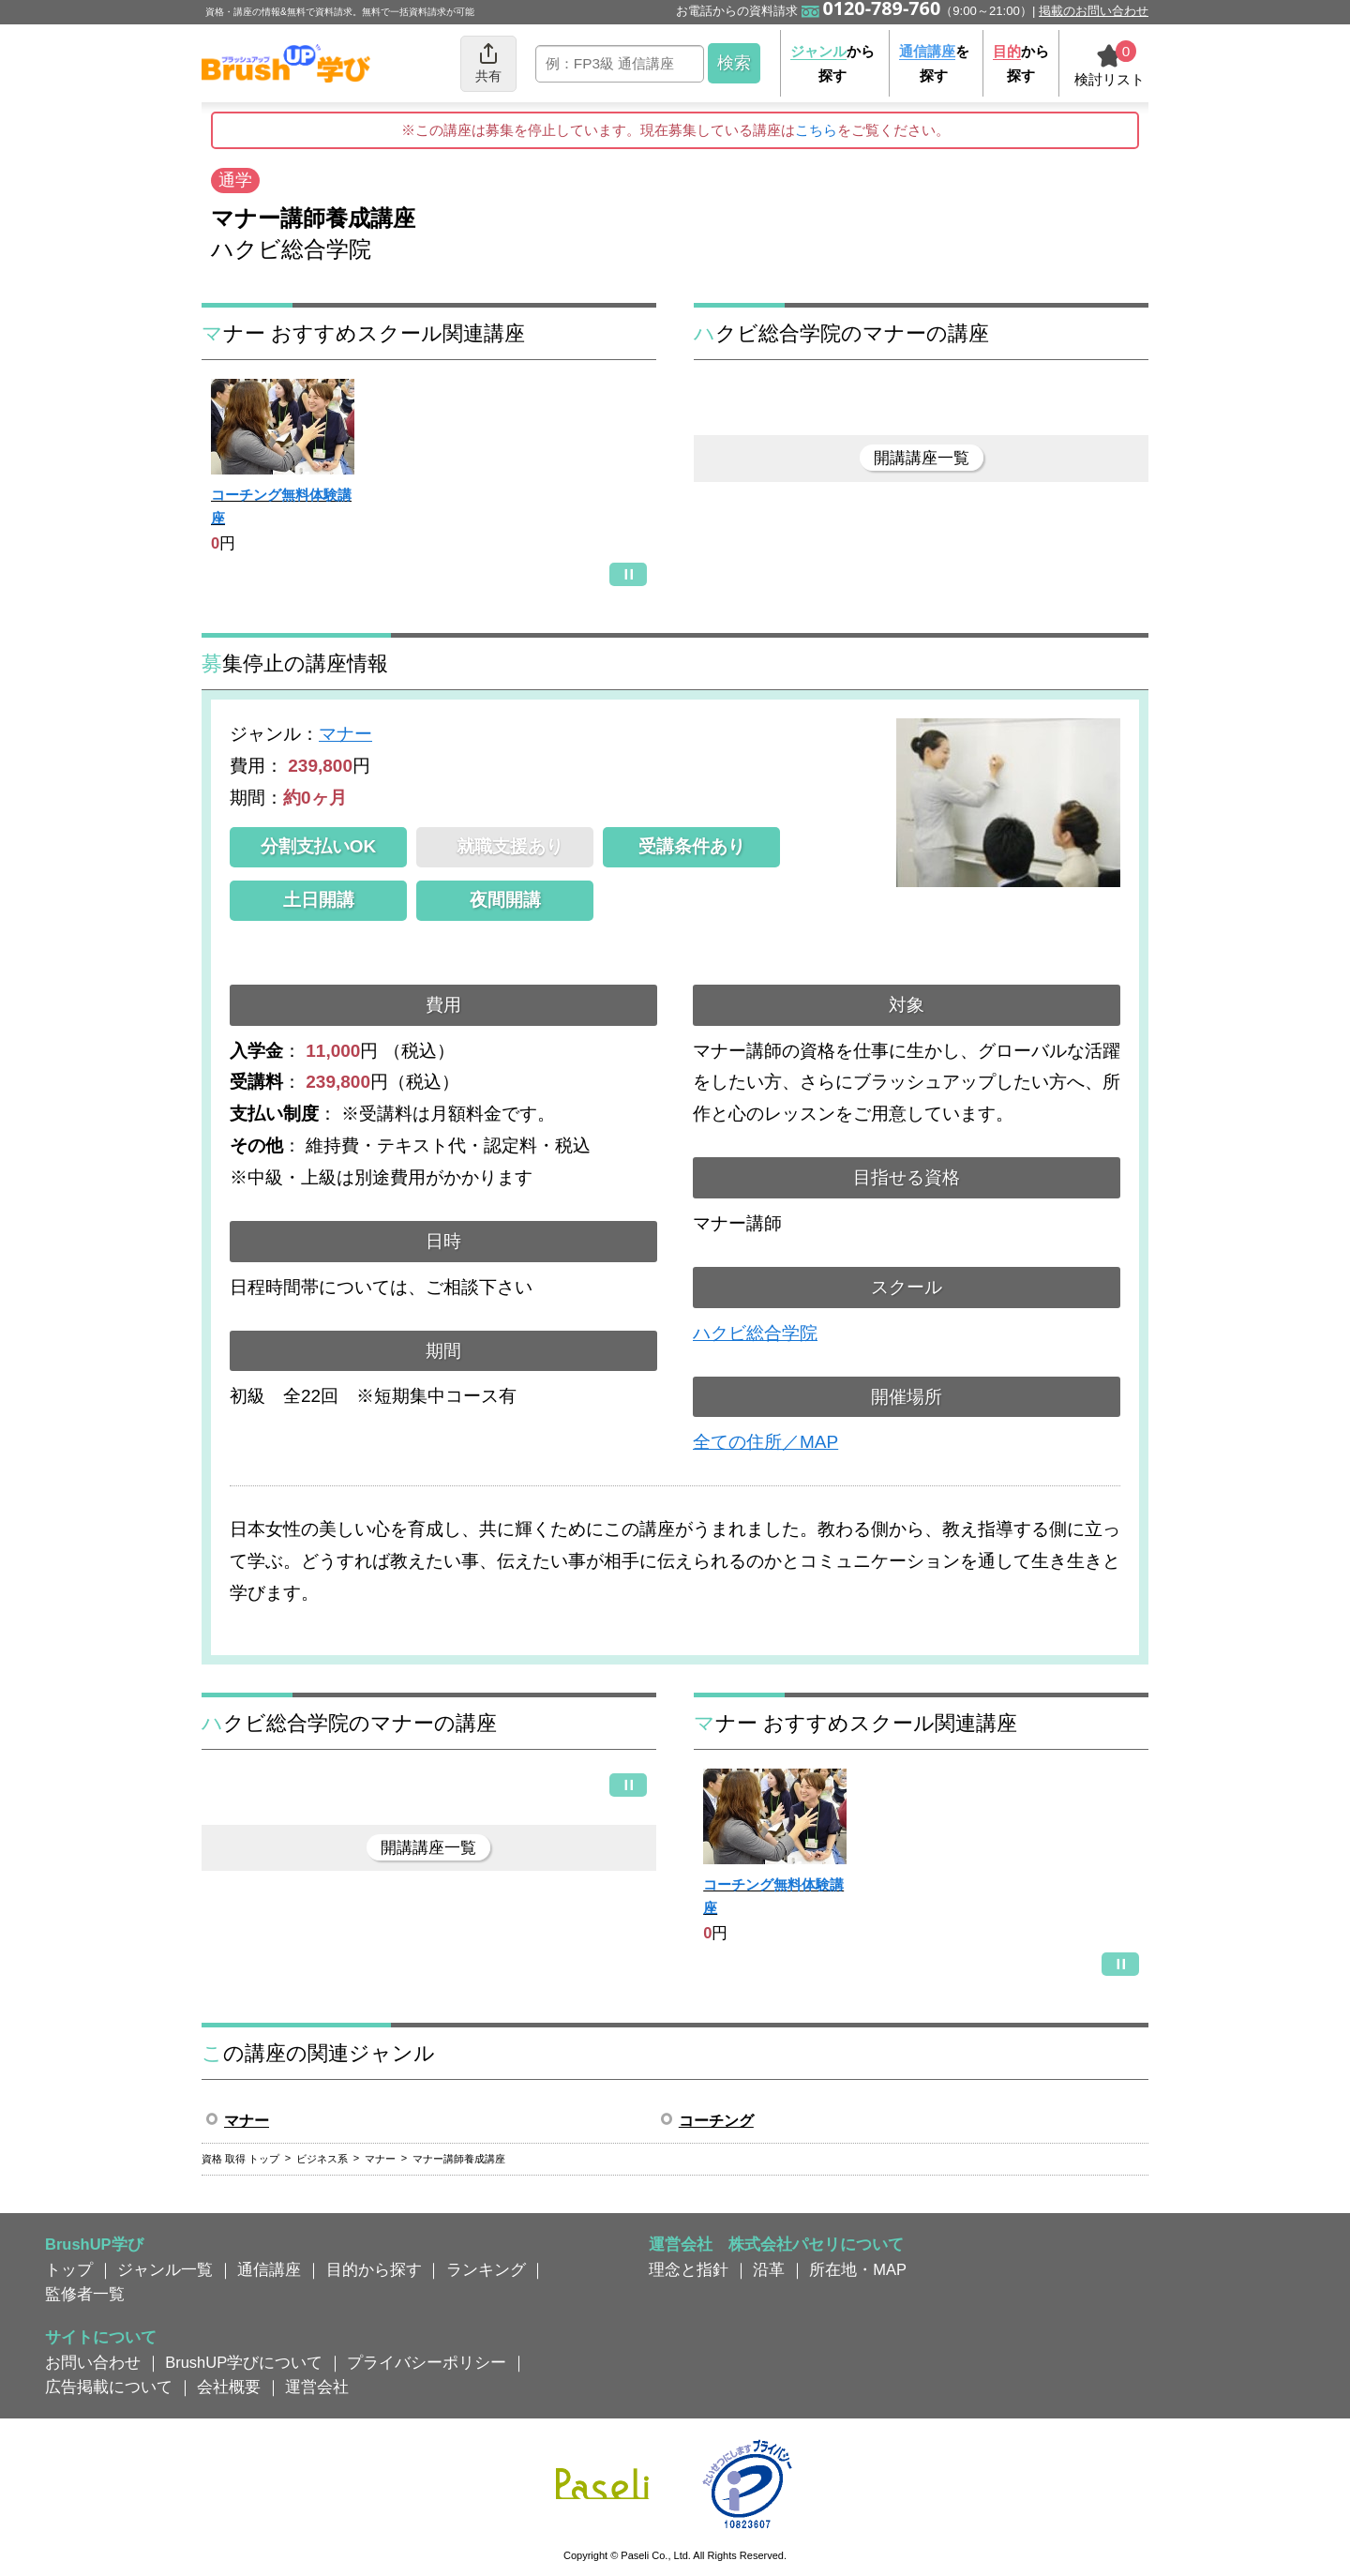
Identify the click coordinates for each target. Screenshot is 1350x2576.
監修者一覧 (85, 2293)
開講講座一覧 (921, 457)
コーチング (716, 2121)
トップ (69, 2269)
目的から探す (374, 2269)
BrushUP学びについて (243, 2362)
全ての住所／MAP (765, 1442)
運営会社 (317, 2386)
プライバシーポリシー (426, 2362)
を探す (934, 63)
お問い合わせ (93, 2362)
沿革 (769, 2269)
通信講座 (269, 2269)
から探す (832, 63)
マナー (345, 734)
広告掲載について (108, 2386)
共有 (488, 62)
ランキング (486, 2269)
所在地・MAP (858, 2269)
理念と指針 (688, 2269)
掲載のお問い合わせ (1093, 11)
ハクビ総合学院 (755, 1333)
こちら (816, 130)
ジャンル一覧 (165, 2269)
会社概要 (229, 2386)
